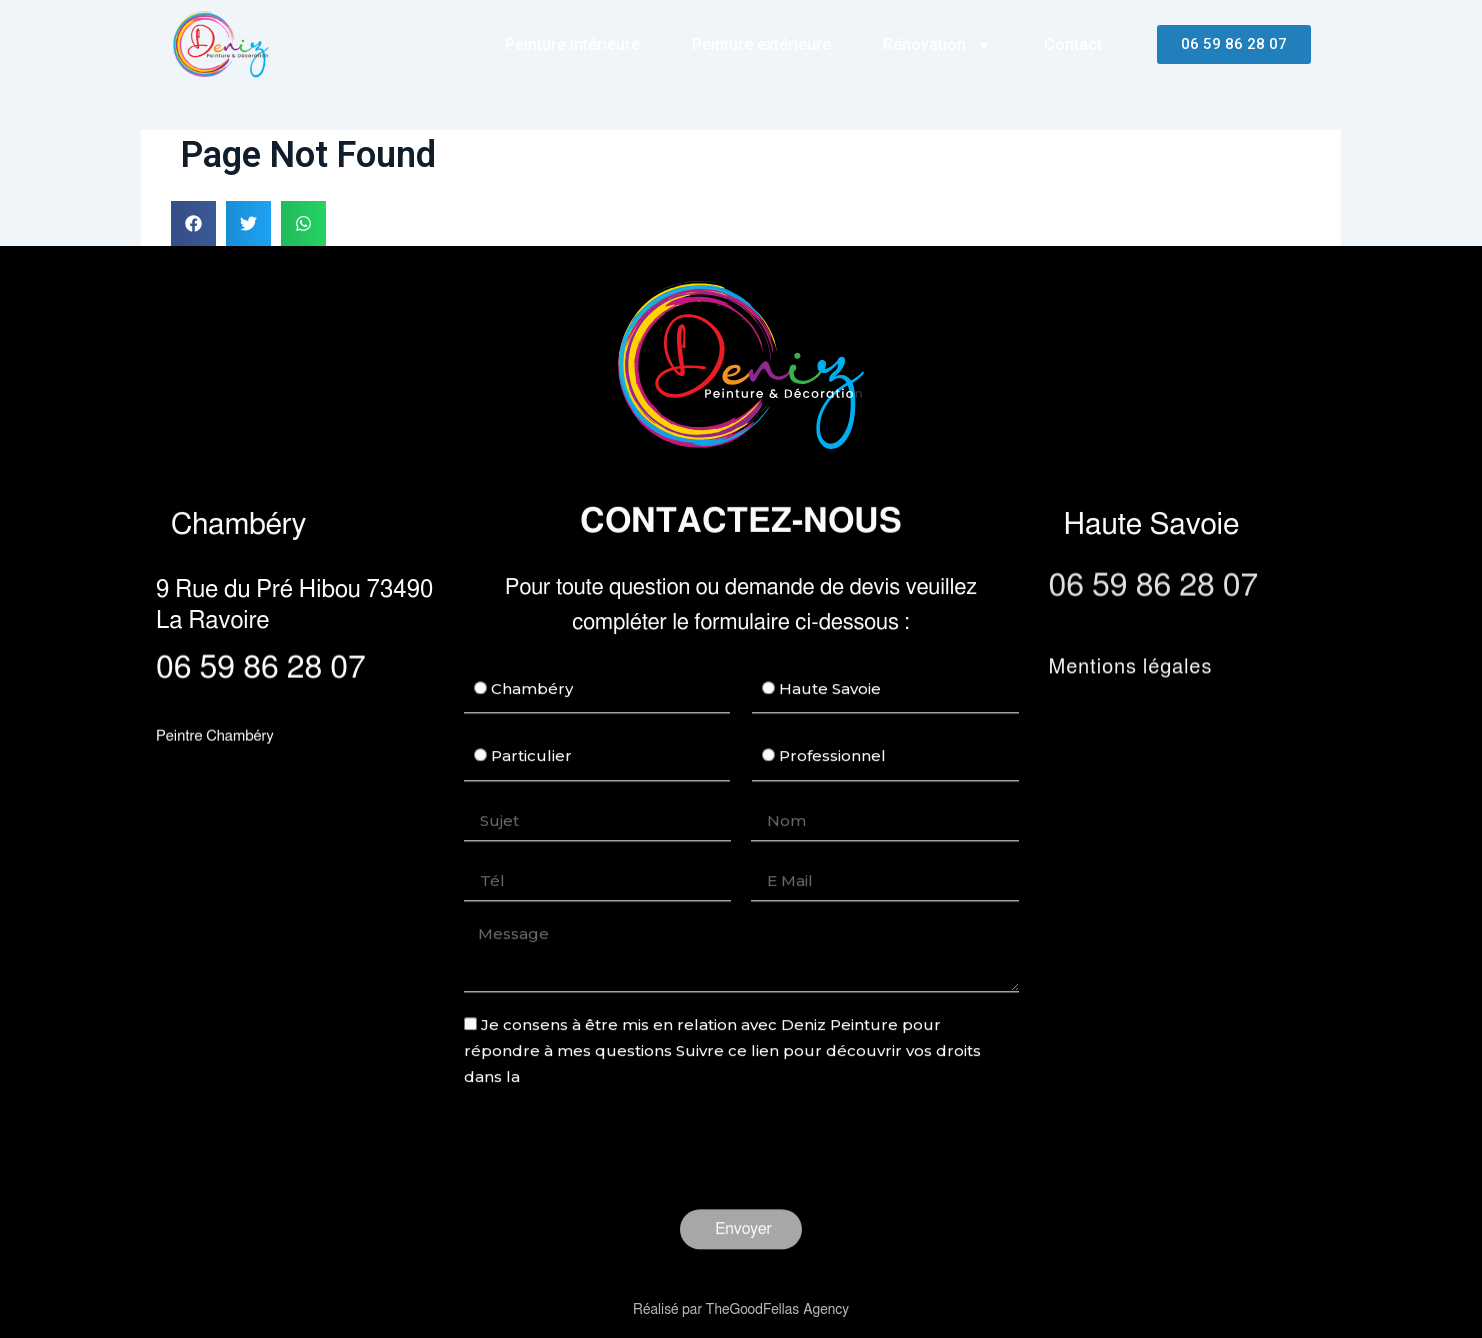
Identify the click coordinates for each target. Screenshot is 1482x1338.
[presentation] (616, 1187)
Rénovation (937, 45)
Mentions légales (1131, 674)
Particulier (531, 792)
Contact (1073, 44)
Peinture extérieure (761, 44)
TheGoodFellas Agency (777, 1310)
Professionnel (832, 792)
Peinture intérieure (572, 44)
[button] (193, 223)
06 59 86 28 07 (261, 669)
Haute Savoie (830, 725)
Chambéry (532, 725)
